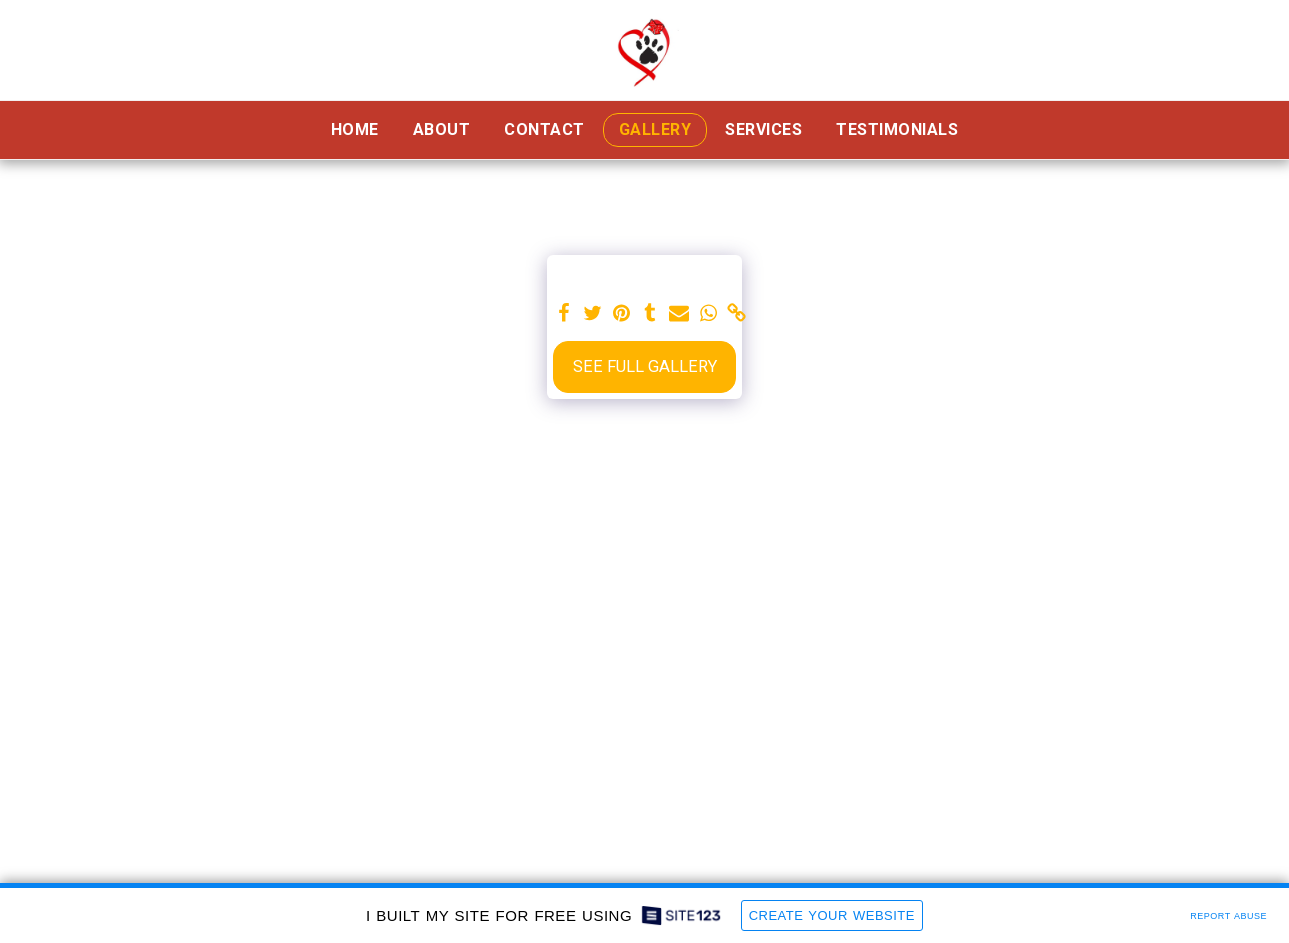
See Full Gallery (645, 366)
